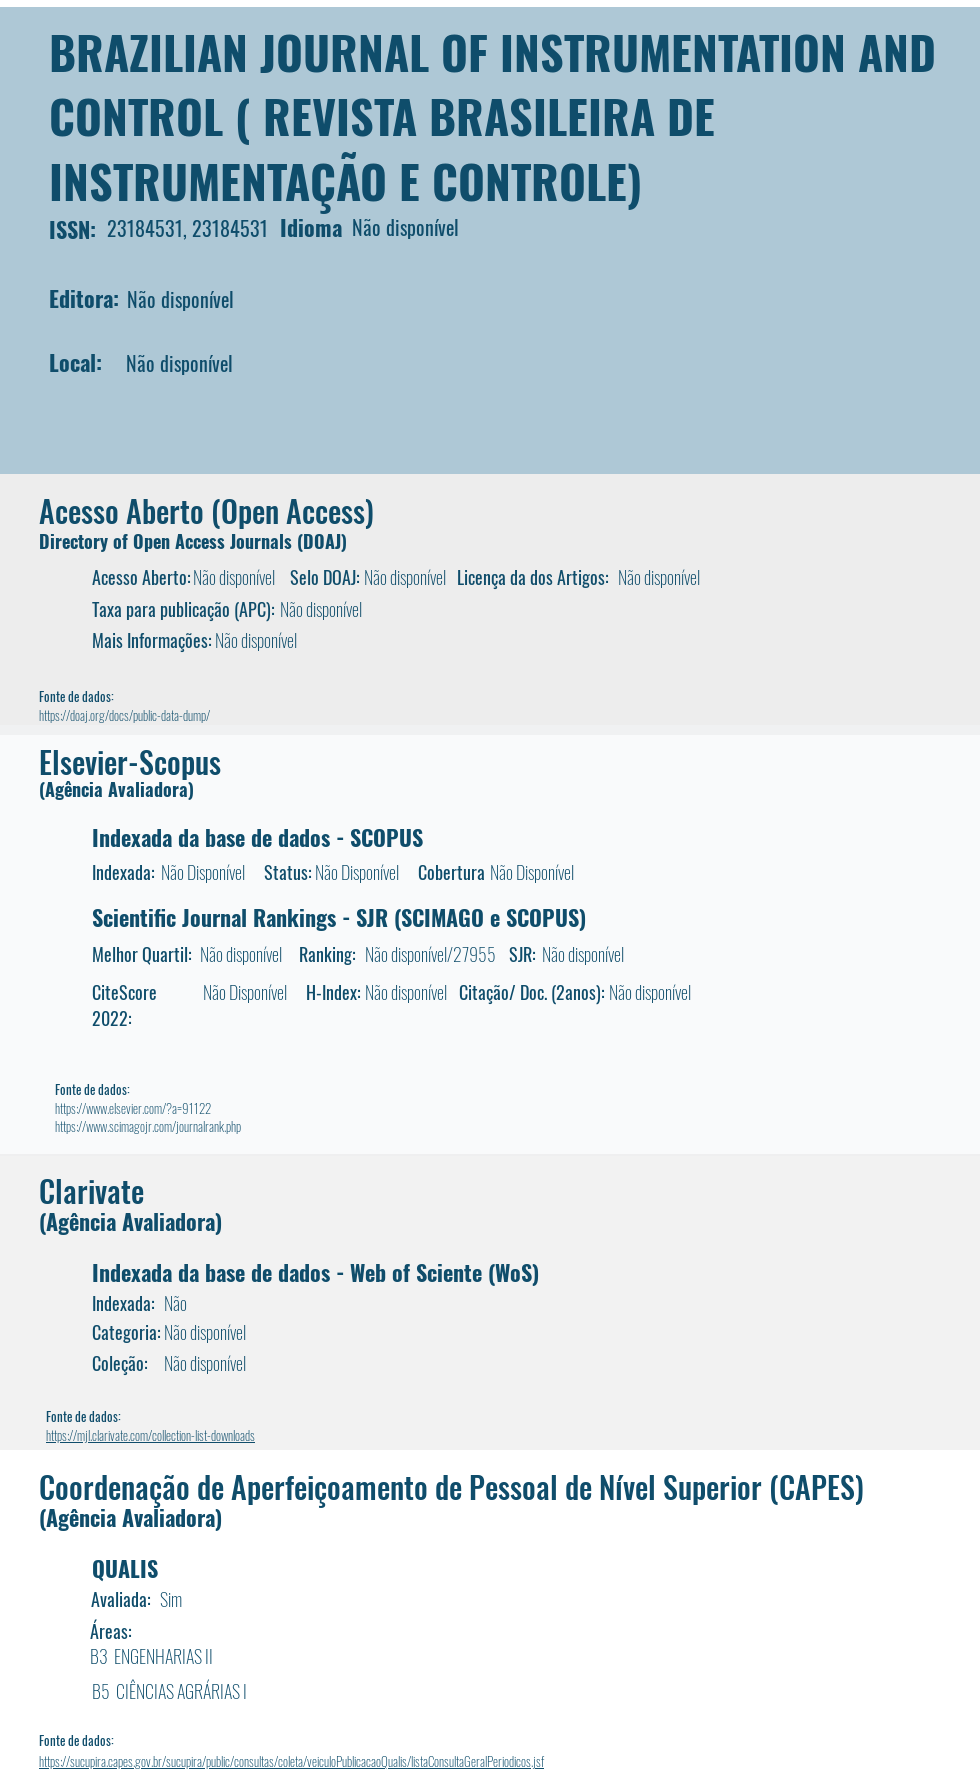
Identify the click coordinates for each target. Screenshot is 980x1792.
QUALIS (125, 1568)
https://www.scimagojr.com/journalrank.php (148, 1126)
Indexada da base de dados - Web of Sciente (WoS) (315, 1272)
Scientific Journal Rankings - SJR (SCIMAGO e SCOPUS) (339, 917)
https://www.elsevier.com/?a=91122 (133, 1108)
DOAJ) (325, 541)
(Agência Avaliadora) (116, 789)
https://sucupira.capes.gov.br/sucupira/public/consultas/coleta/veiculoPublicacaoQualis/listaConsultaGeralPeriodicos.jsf (291, 1761)
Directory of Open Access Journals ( (171, 541)
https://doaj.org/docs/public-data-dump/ (124, 715)
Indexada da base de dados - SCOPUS (257, 837)
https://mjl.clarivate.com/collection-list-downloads (150, 1435)
